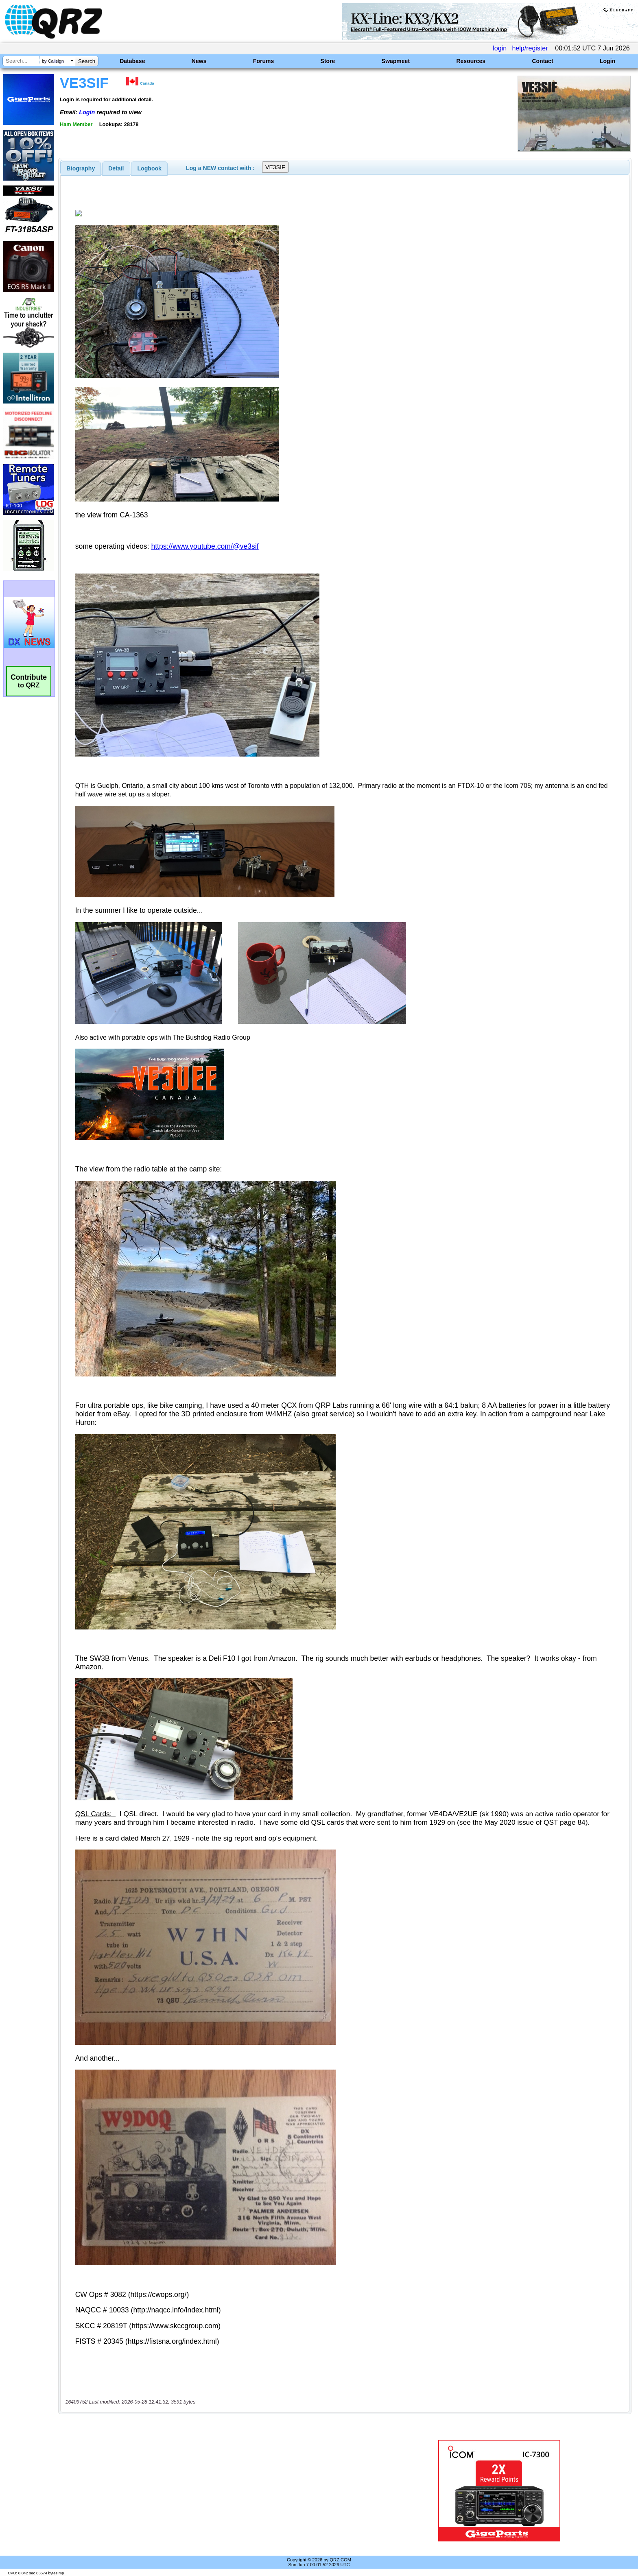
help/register (530, 48)
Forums (263, 61)
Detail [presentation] (116, 168)
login (500, 48)
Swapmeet (396, 61)
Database (132, 61)
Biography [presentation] (81, 168)
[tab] (81, 168)
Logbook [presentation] (150, 168)
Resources (470, 61)
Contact (542, 61)
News (199, 61)
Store (328, 61)
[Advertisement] (219, 2491)
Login (607, 61)
